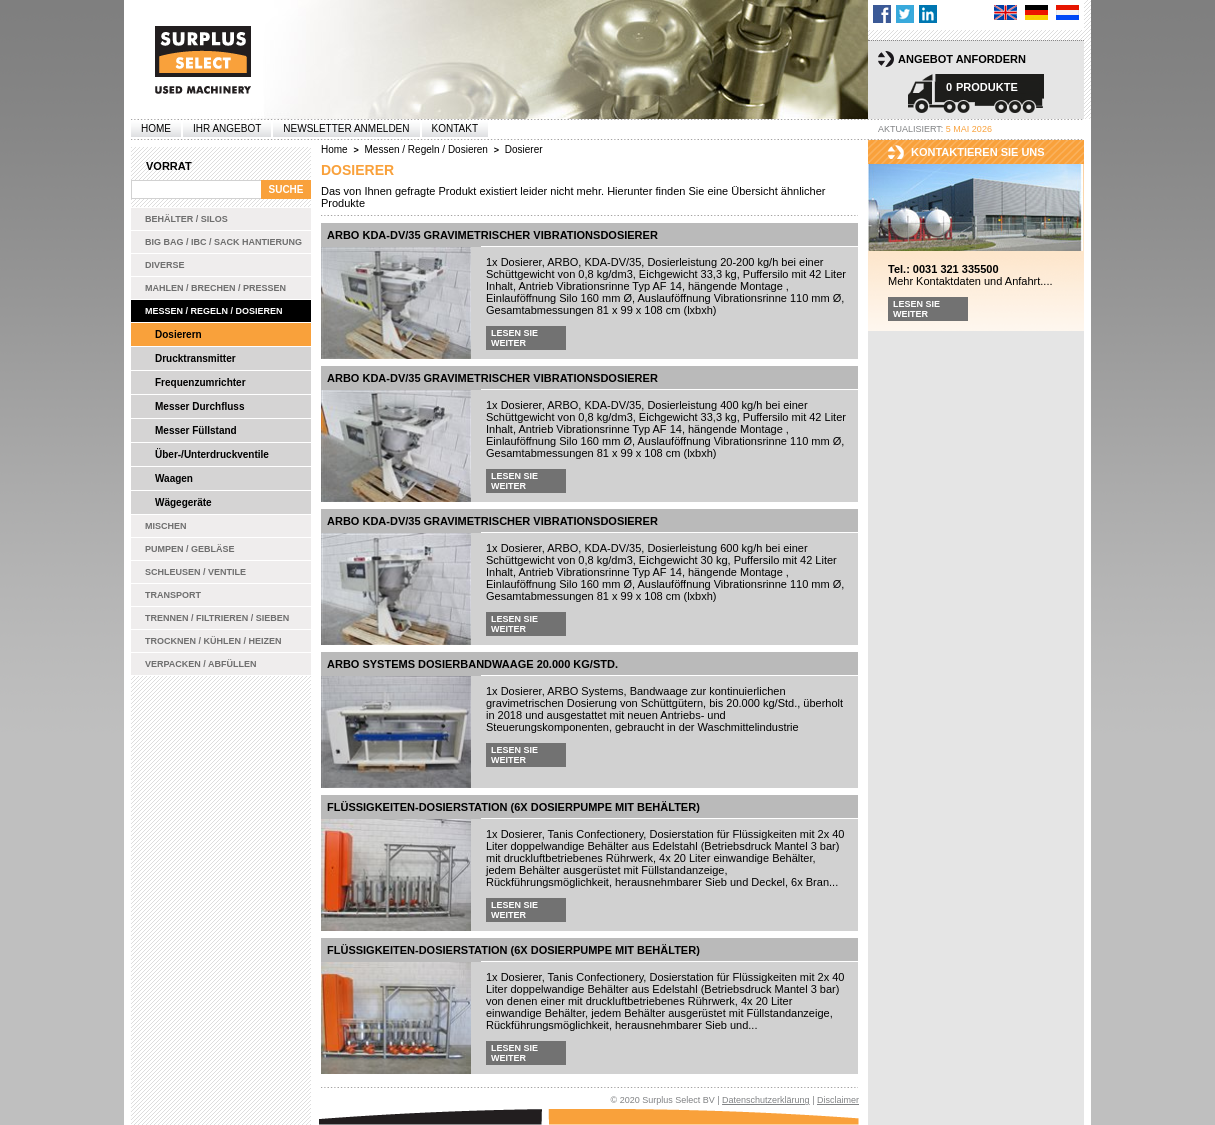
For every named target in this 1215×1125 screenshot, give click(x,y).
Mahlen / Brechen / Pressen (215, 288)
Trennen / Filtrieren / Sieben (217, 618)
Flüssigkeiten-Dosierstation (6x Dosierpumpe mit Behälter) (513, 807)
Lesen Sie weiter (514, 338)
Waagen (174, 478)
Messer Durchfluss (199, 406)
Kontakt (455, 128)
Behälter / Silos (186, 219)
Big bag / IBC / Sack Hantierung (223, 242)
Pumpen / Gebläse (190, 549)
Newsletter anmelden (346, 128)
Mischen (166, 526)
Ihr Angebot (227, 128)
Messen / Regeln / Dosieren (214, 311)
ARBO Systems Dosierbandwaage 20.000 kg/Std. (472, 664)
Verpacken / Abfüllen (201, 664)
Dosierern (178, 334)
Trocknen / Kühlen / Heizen (213, 641)
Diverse (165, 265)
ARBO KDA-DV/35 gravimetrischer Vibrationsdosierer (492, 235)
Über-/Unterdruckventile (212, 454)
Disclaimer (838, 1100)
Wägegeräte (183, 502)
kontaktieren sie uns (978, 152)
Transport (173, 595)
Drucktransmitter (195, 358)
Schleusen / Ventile (195, 572)
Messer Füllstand (196, 430)
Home (156, 128)
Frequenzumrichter (200, 382)
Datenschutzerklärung (766, 1100)
